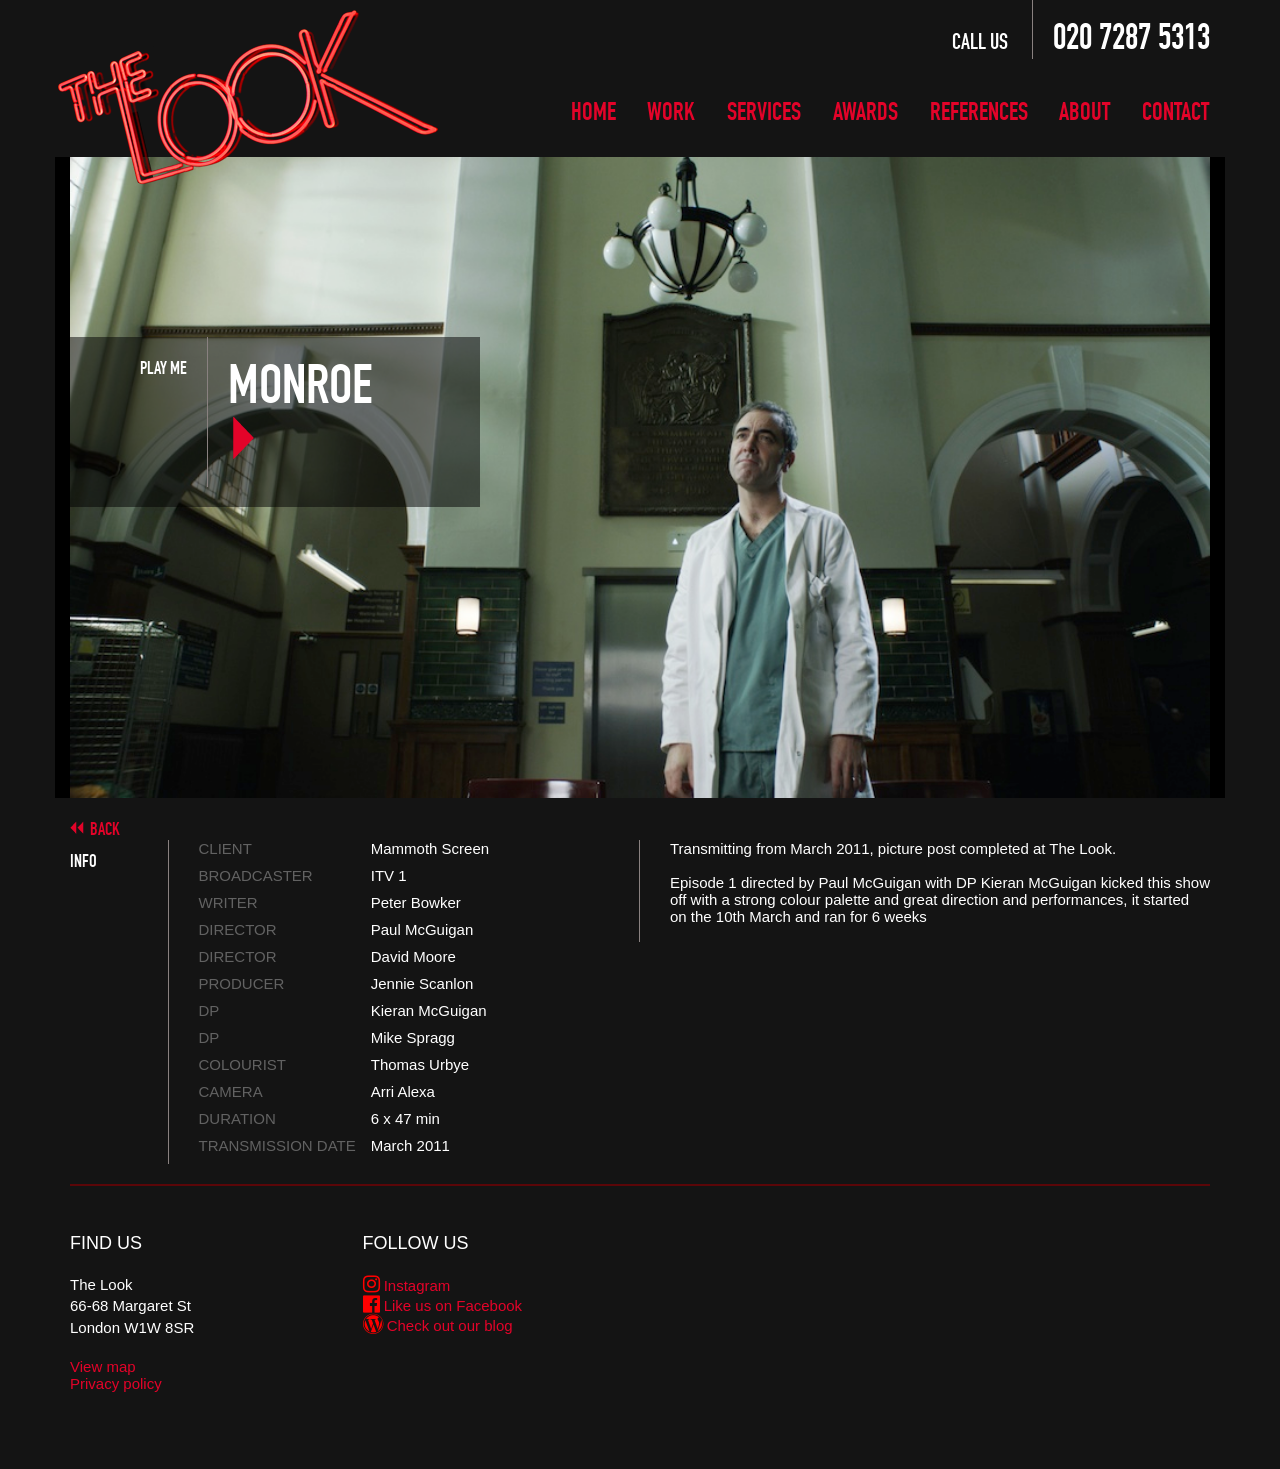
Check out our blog (438, 1325)
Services (764, 110)
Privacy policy (116, 1383)
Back (105, 829)
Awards (865, 110)
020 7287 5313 (1131, 37)
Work (671, 110)
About (1084, 110)
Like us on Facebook (443, 1305)
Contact (1175, 110)
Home (593, 110)
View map (103, 1366)
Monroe (300, 412)
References (979, 110)
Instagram (407, 1285)
